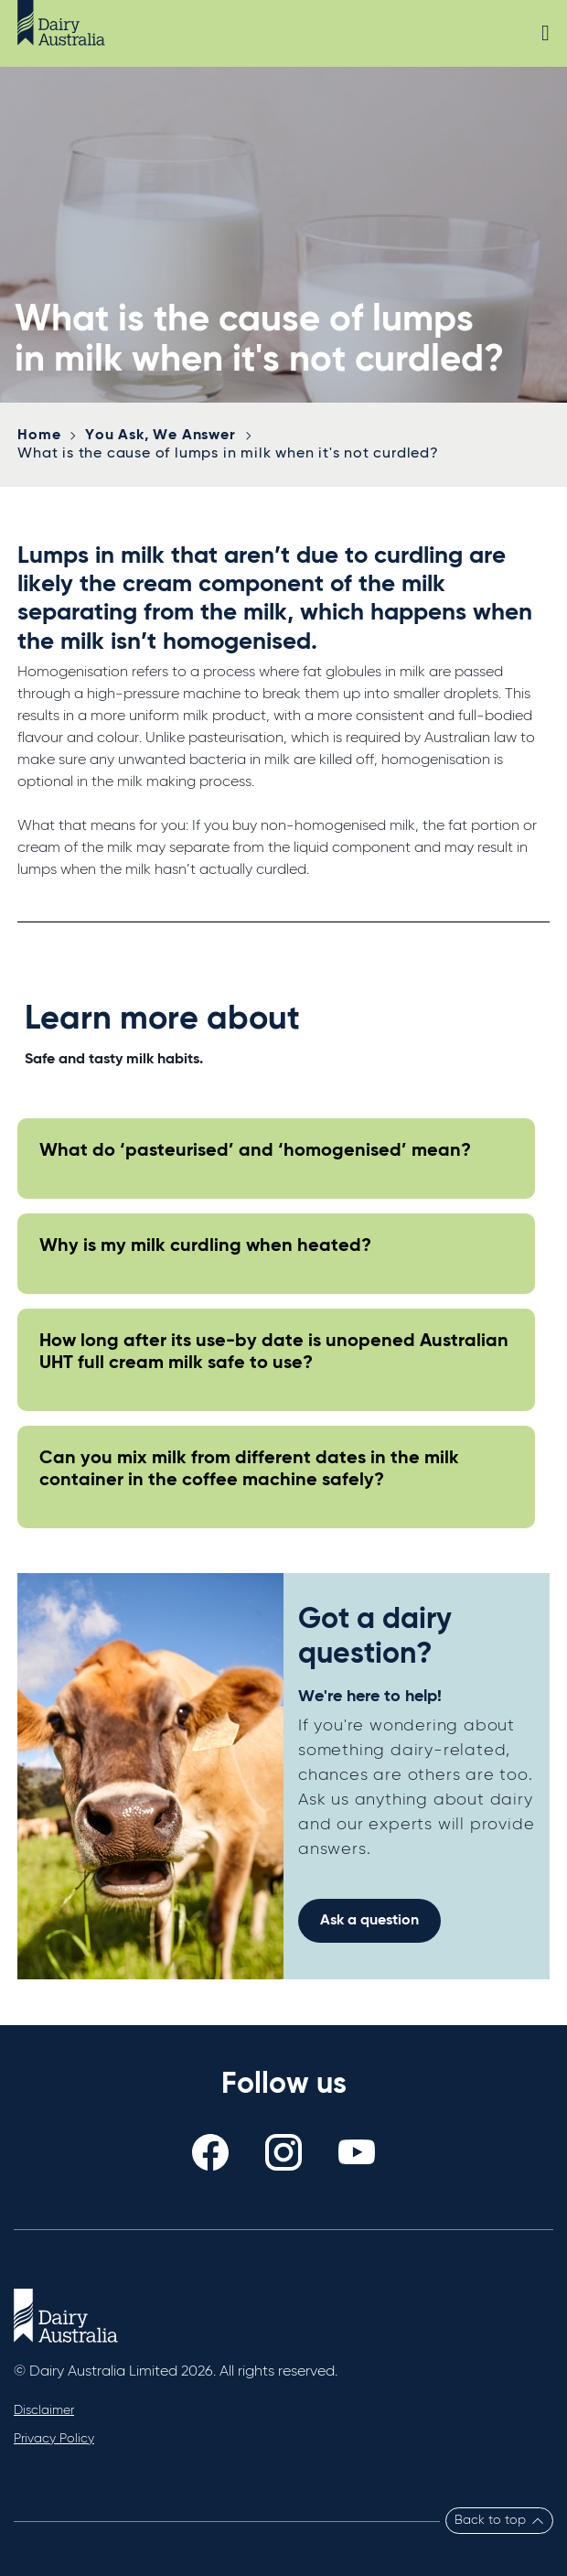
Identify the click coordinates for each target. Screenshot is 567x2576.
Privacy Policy (54, 2438)
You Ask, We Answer (160, 435)
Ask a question (369, 1920)
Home (38, 435)
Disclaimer (44, 2410)
